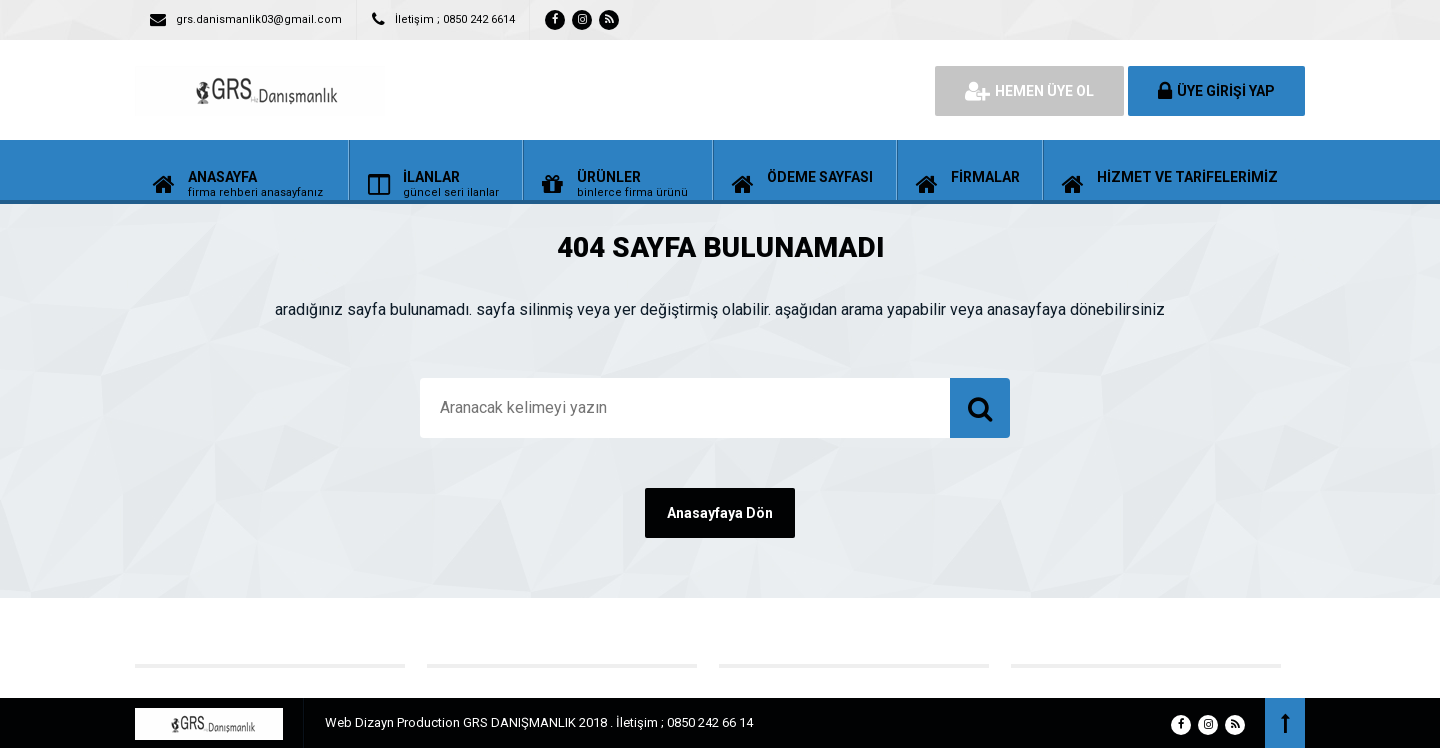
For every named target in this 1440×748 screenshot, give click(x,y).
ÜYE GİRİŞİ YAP (1216, 91)
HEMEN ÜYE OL (1029, 91)
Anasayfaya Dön (720, 513)
